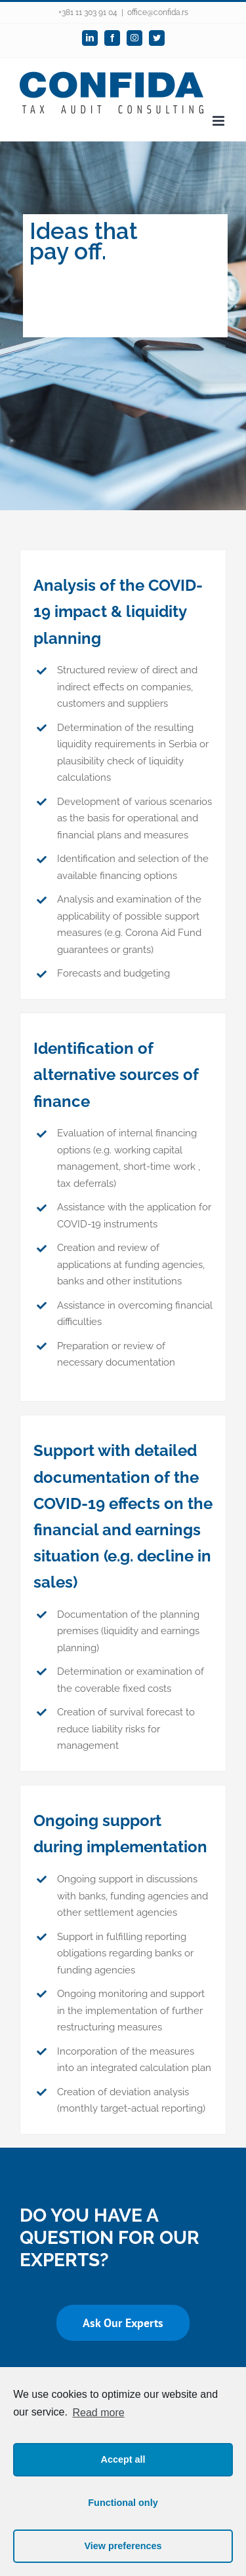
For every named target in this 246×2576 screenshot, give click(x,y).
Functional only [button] (122, 2502)
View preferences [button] (122, 2546)
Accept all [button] (123, 2459)
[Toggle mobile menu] (219, 121)
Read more (99, 2412)
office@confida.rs (157, 12)
